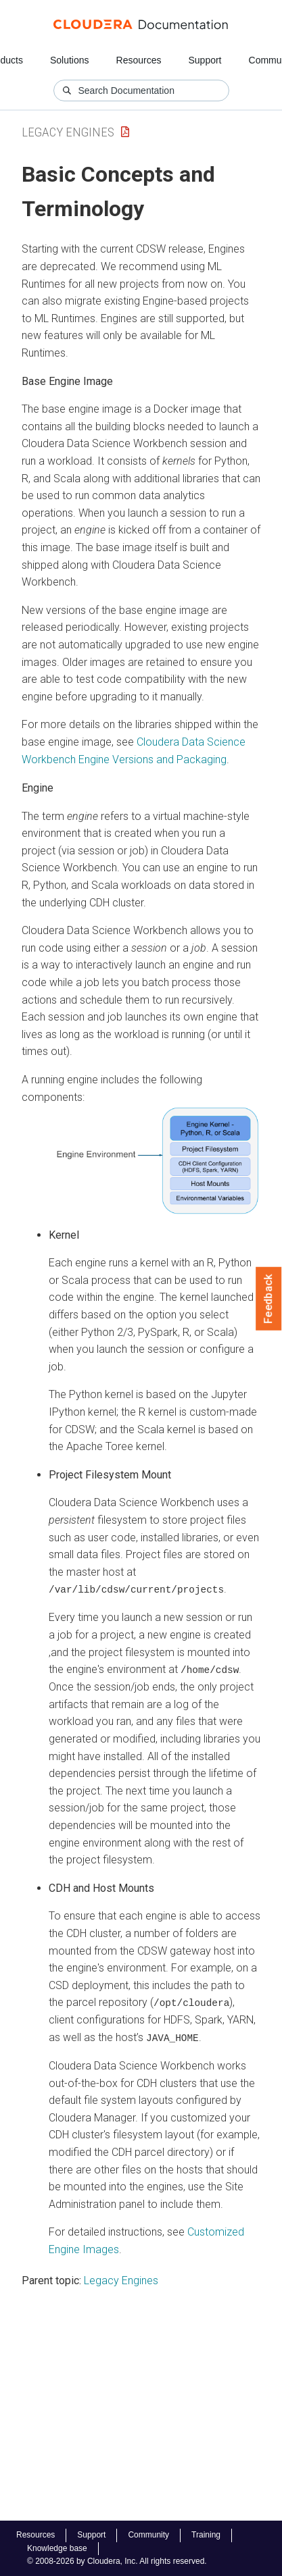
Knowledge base (57, 2548)
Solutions (69, 60)
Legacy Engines (68, 132)
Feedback (268, 1299)
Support (204, 60)
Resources (139, 60)
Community (148, 2535)
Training (205, 2535)
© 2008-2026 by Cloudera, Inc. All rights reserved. (117, 2561)
